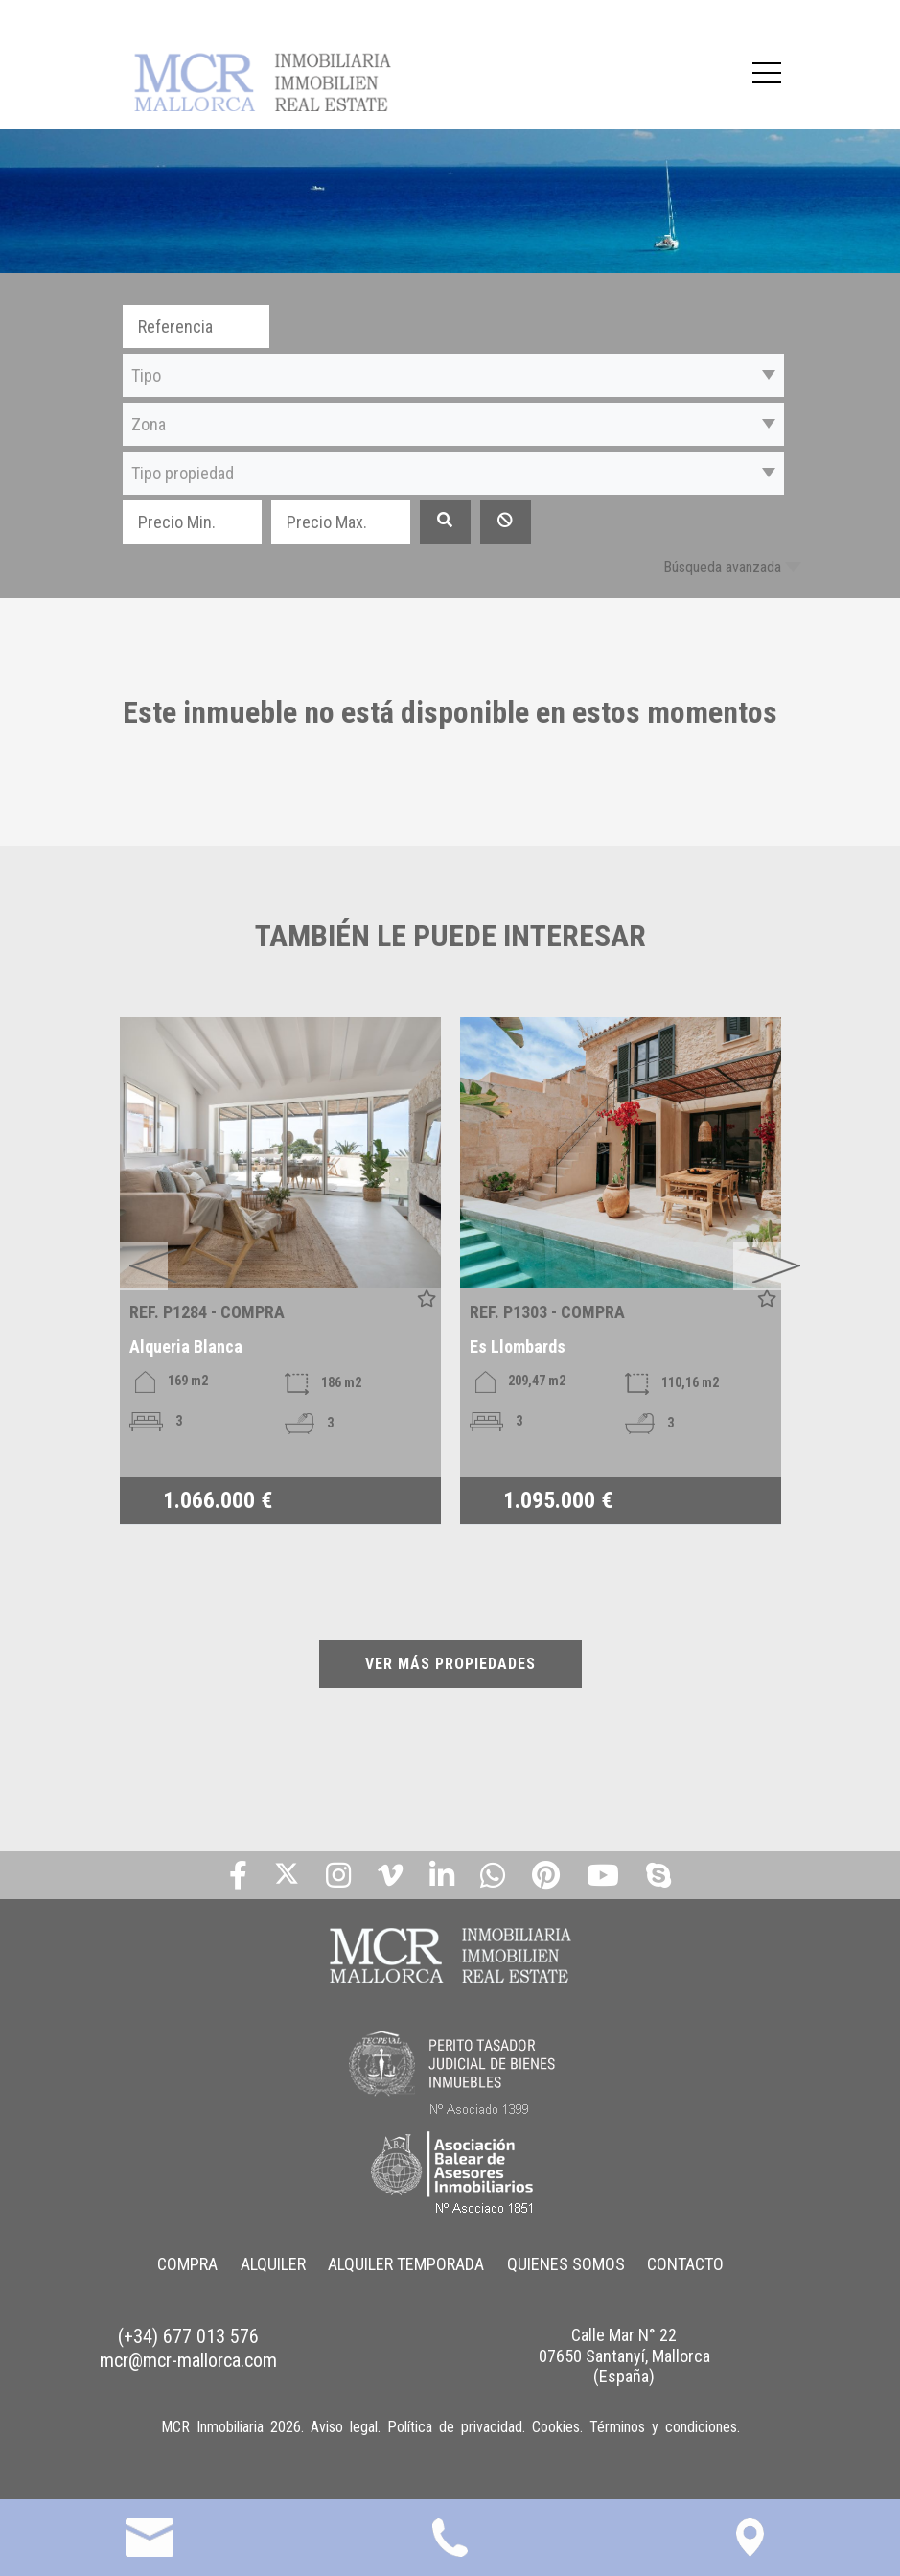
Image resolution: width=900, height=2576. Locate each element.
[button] (453, 375)
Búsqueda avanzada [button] (722, 567)
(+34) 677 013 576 (188, 2336)
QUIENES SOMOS (566, 2264)
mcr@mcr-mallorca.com (188, 2360)
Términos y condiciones (663, 2427)
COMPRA (186, 2264)
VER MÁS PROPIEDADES (450, 1664)
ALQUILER (272, 2264)
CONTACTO (686, 2264)
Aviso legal (344, 2427)
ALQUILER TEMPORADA (406, 2264)
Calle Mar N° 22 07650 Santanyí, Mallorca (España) (624, 2355)
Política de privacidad (454, 2427)
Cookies (556, 2427)
